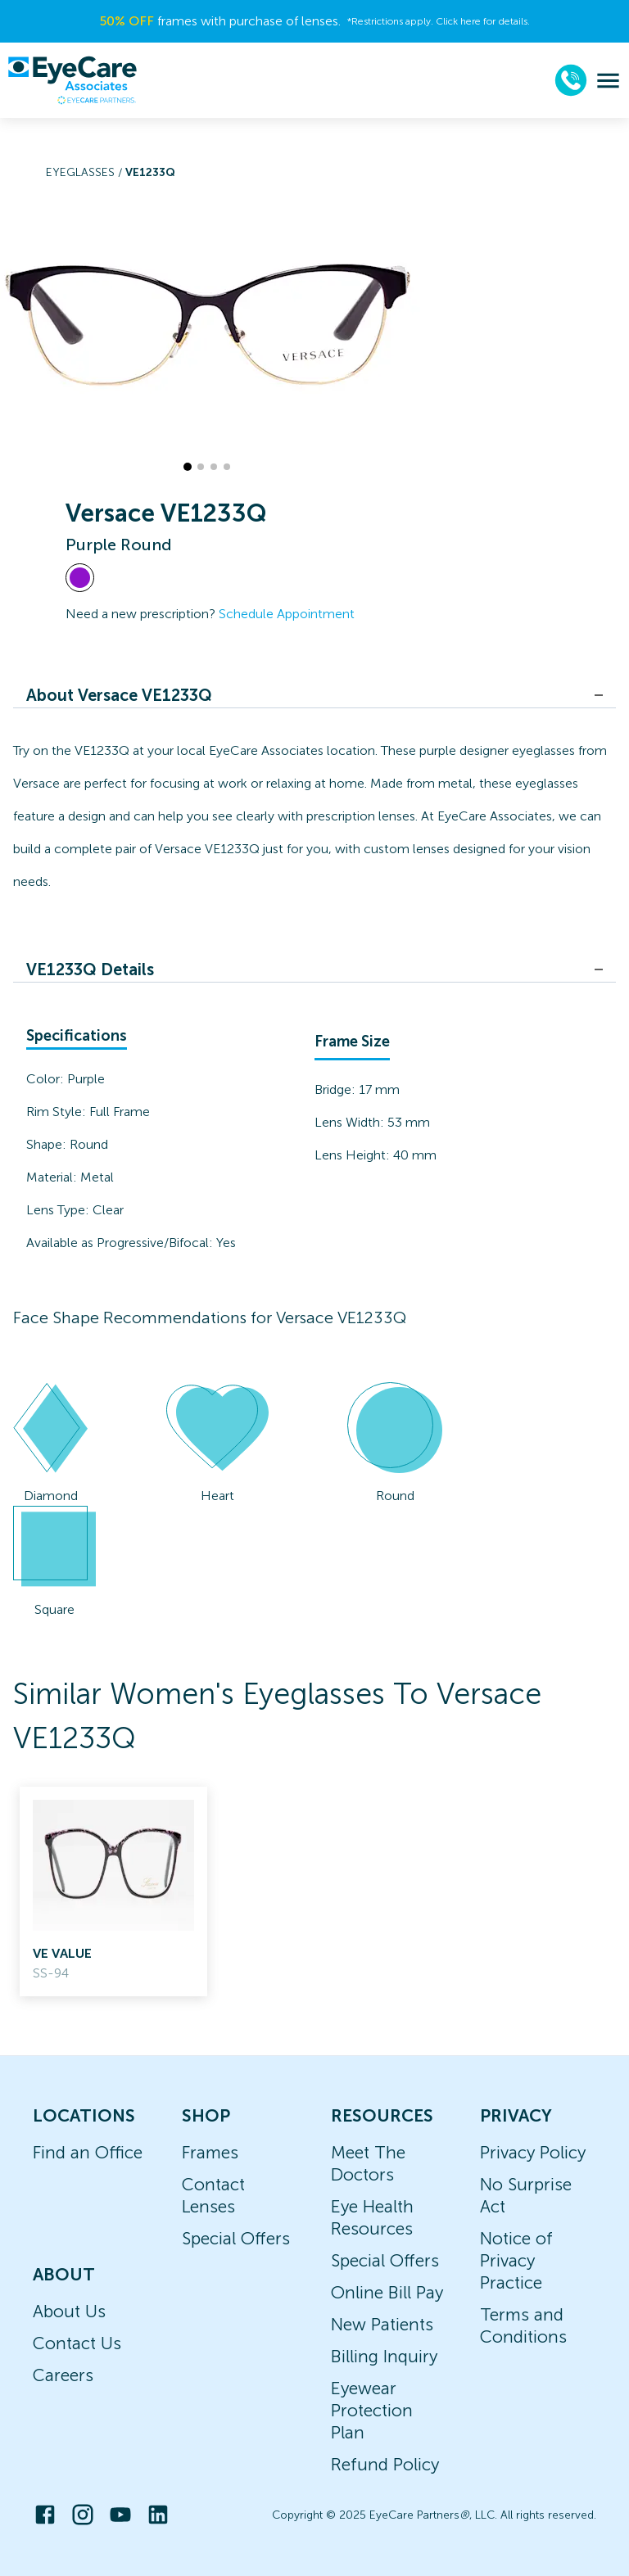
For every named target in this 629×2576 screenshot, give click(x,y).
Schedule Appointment (287, 613)
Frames (210, 2152)
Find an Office (88, 2152)
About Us (69, 2311)
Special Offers (236, 2238)
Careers (63, 2375)
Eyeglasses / (85, 172)
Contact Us (77, 2343)
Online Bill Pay (387, 2292)
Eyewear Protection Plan (372, 2410)
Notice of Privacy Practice (516, 2260)
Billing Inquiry (384, 2356)
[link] (113, 1891)
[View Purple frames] (80, 577)
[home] (72, 80)
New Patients (382, 2324)
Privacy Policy (533, 2152)
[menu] (608, 80)
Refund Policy (385, 2464)
